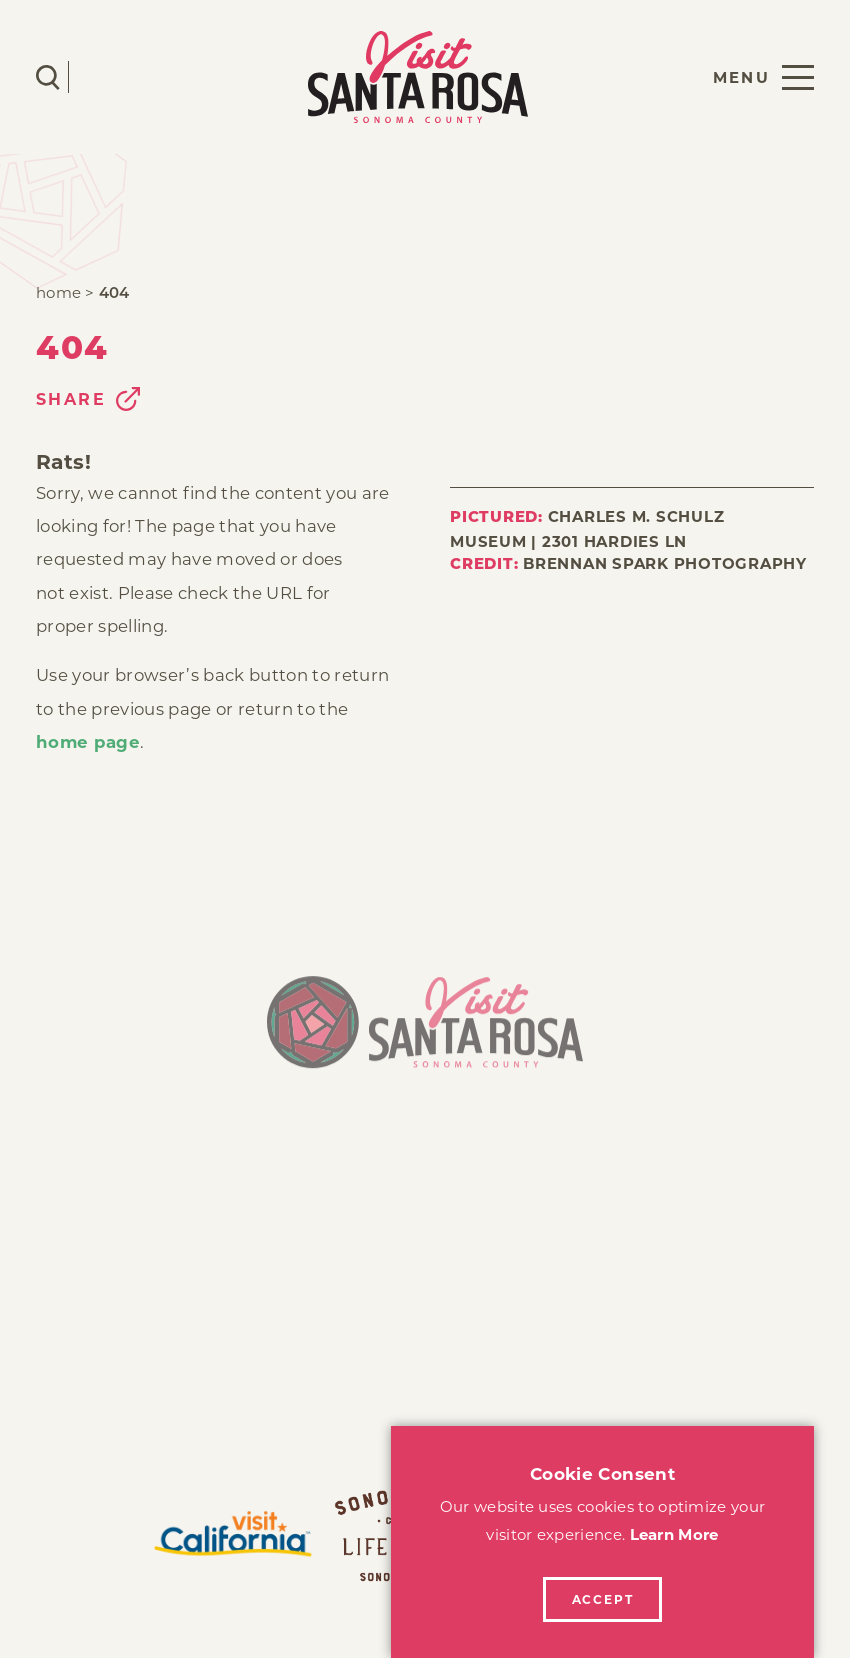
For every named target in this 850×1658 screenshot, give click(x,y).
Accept (603, 1599)
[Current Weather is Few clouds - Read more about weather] (107, 77)
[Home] (425, 1031)
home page (88, 742)
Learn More (674, 1534)
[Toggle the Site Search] (48, 77)
